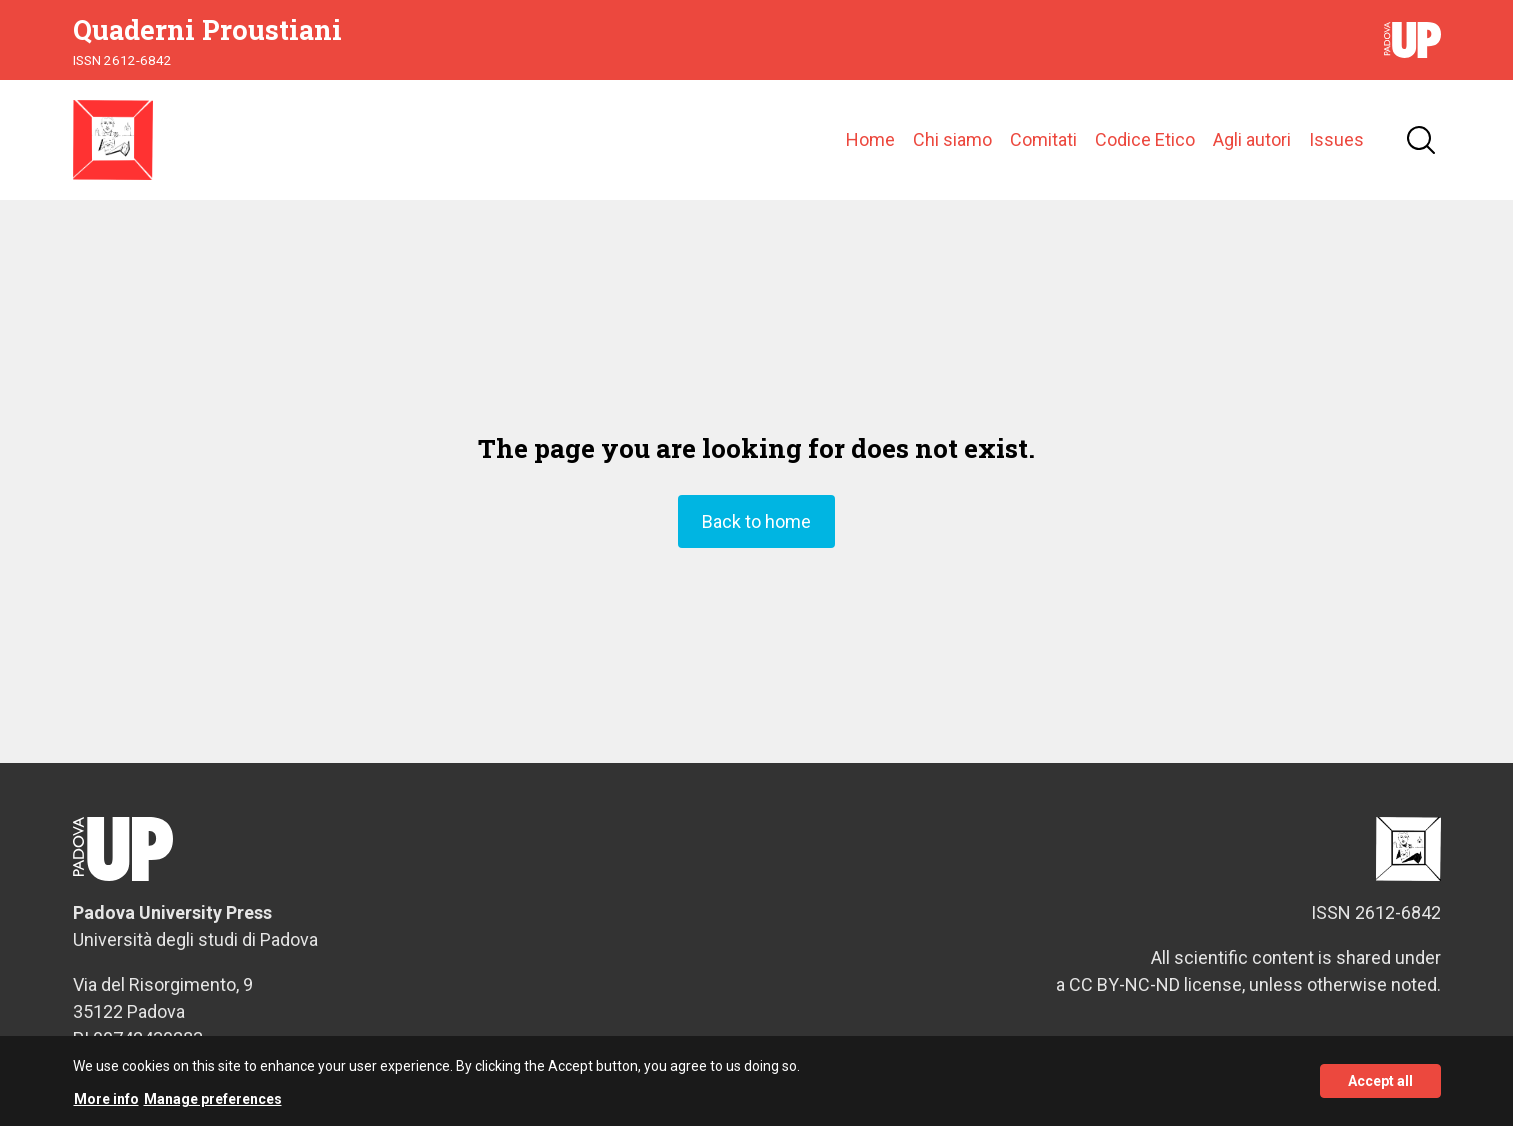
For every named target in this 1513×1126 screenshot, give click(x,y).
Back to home (756, 521)
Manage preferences (213, 1104)
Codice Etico (1145, 139)
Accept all (1380, 1087)
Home (870, 139)
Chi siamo (952, 139)
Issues (1336, 139)
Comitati (1043, 139)
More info (106, 1104)
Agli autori (1252, 139)
